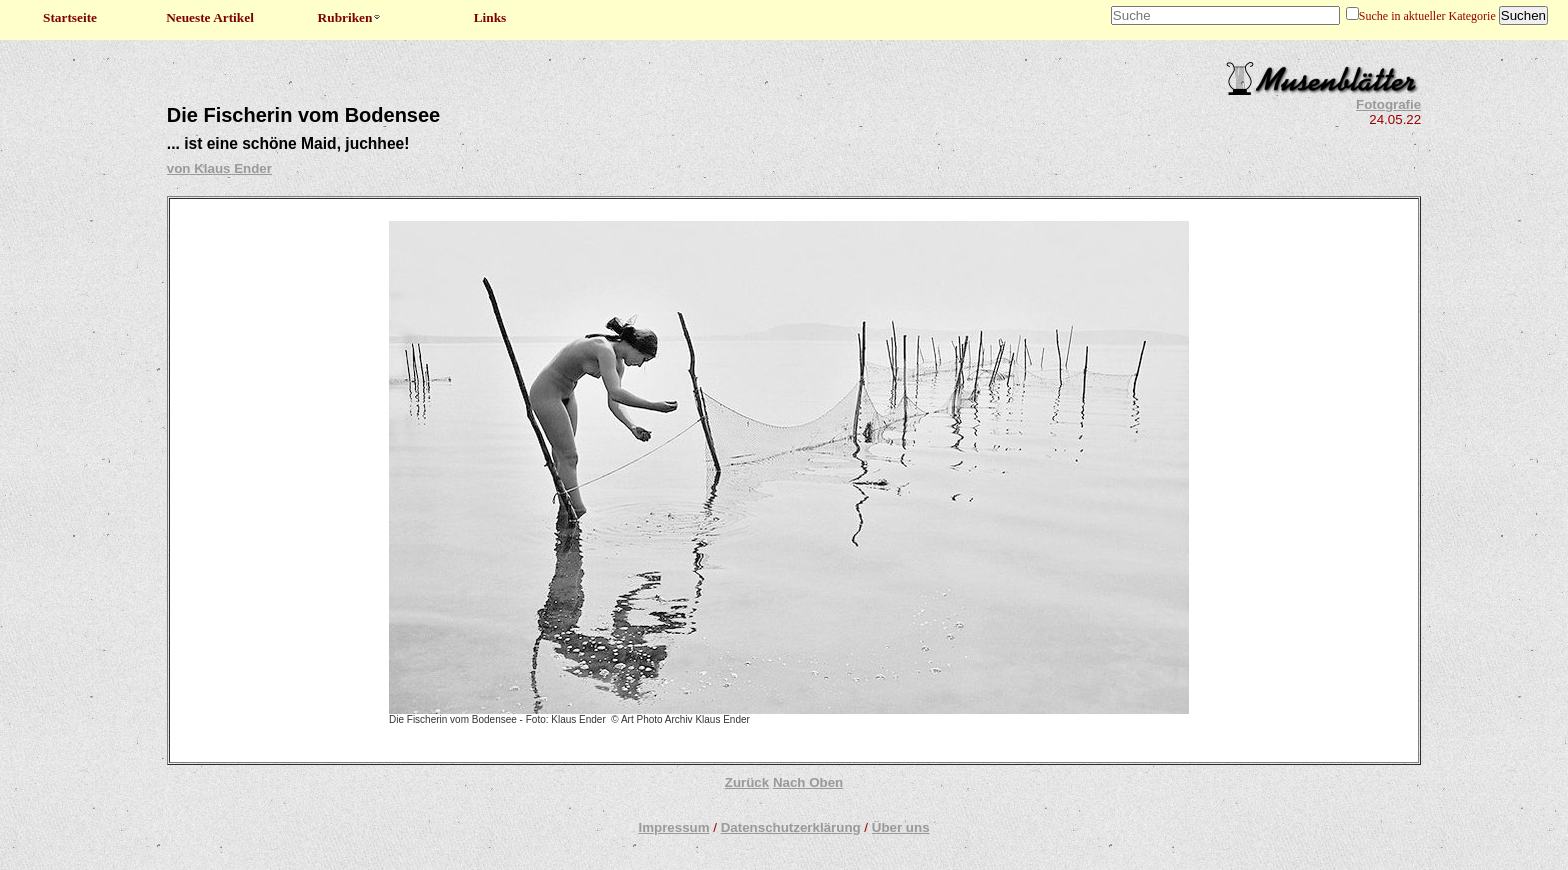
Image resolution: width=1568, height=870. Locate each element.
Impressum (673, 827)
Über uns (901, 827)
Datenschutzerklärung (791, 827)
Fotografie (1388, 104)
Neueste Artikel (210, 17)
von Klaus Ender (219, 168)
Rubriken (350, 17)
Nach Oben (808, 782)
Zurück (747, 782)
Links (490, 17)
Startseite (70, 17)
